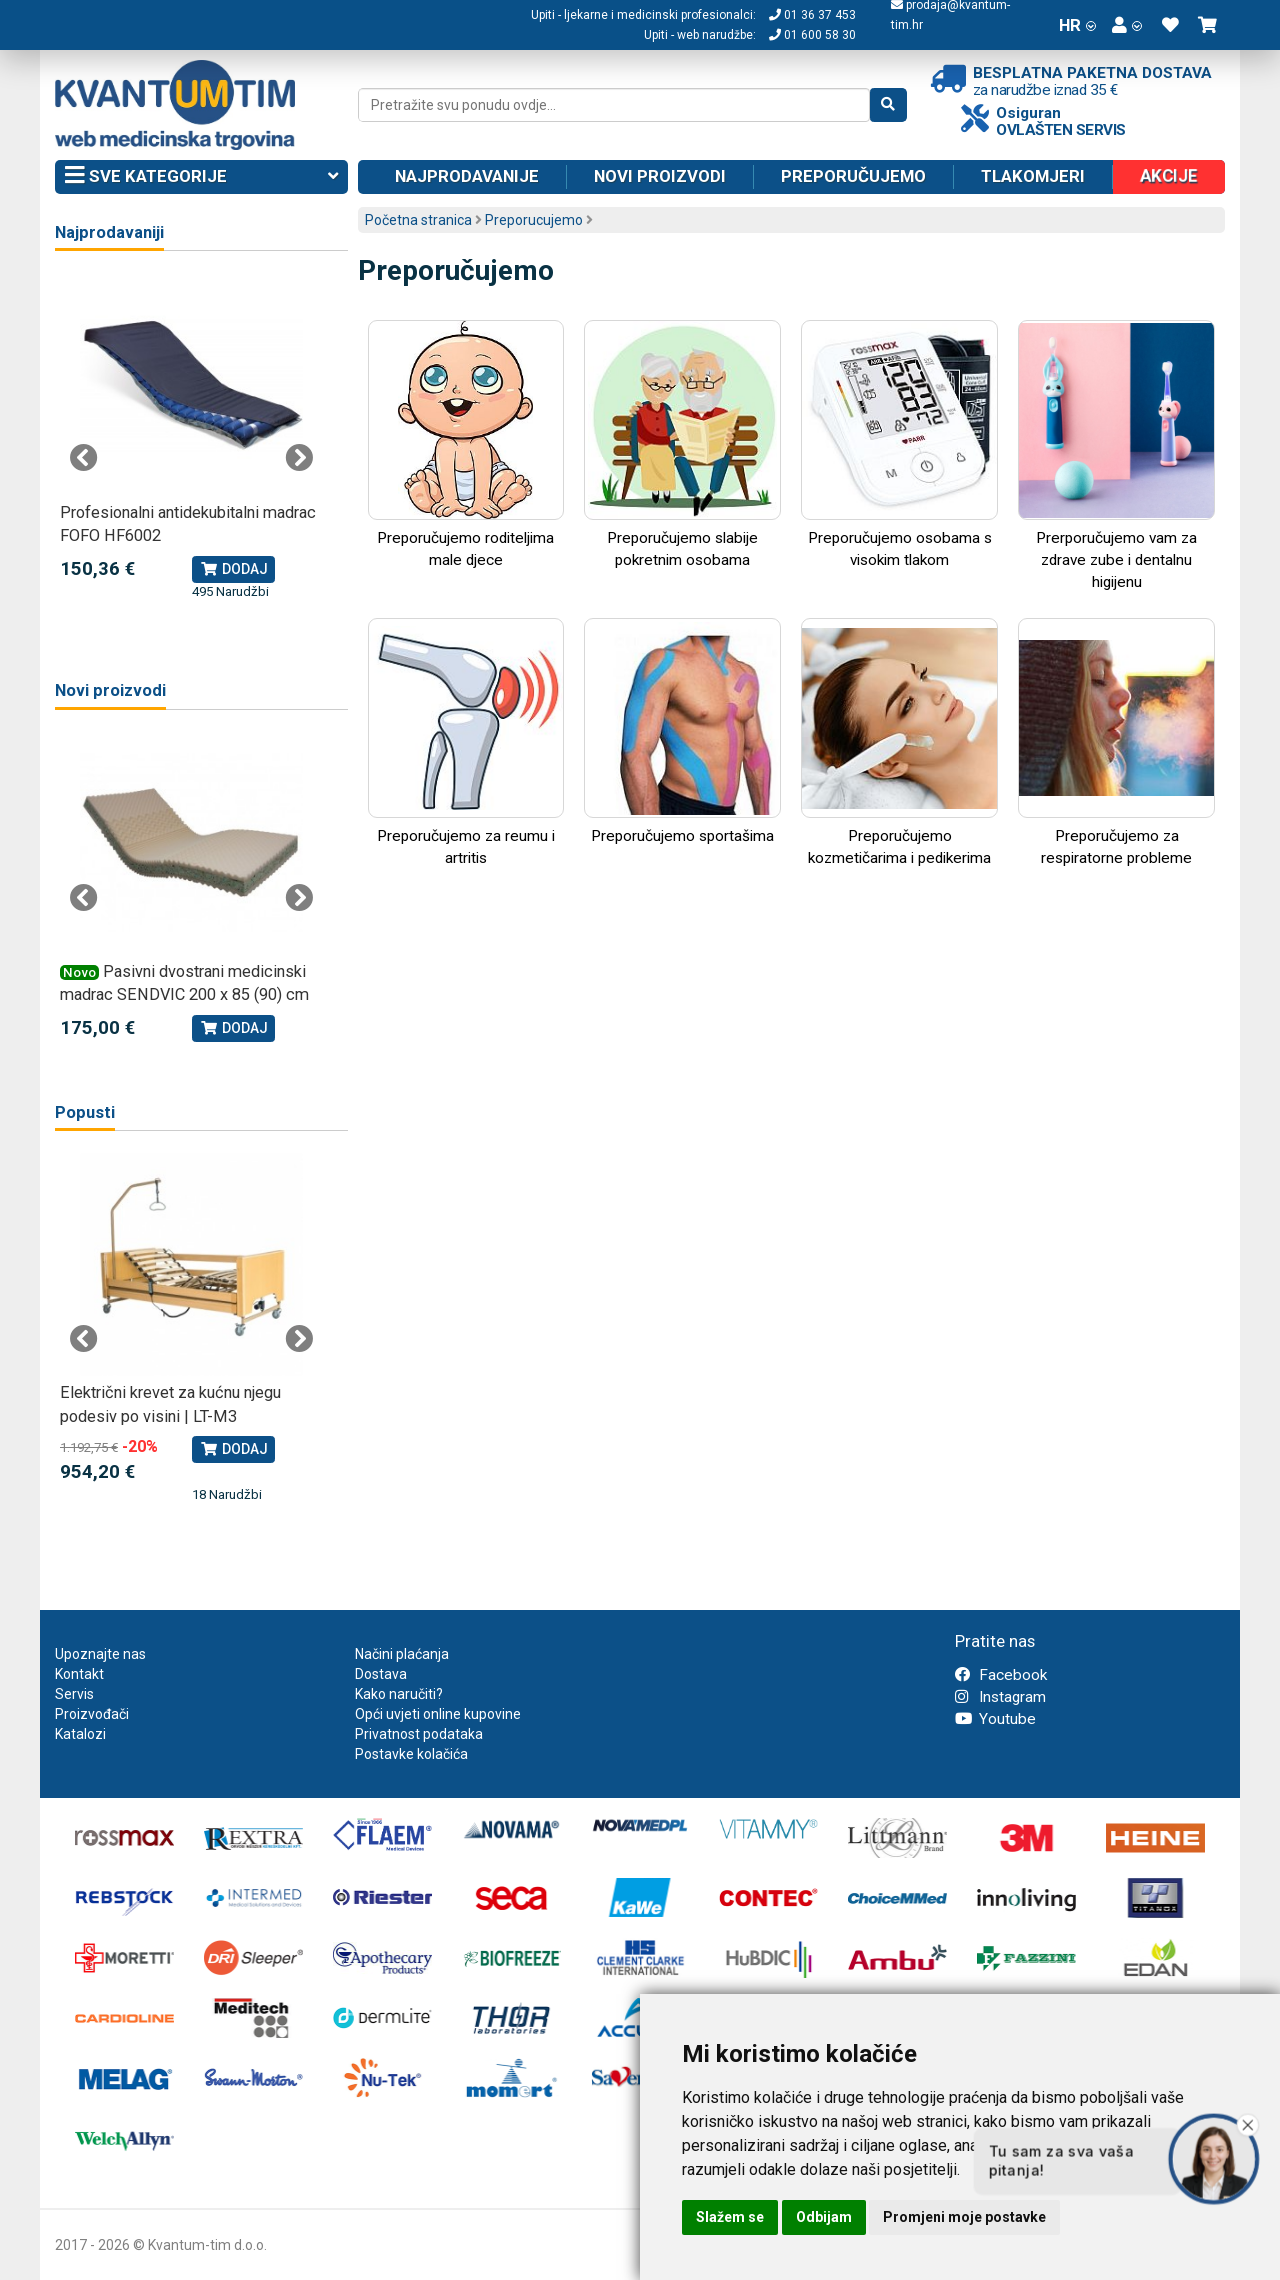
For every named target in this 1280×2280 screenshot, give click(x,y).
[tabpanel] (191, 437)
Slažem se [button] (730, 2217)
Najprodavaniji (109, 232)
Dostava (381, 1674)
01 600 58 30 (812, 35)
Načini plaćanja (402, 1654)
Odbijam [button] (824, 2217)
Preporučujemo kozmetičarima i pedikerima (899, 742)
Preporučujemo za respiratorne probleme (1116, 742)
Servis (74, 1694)
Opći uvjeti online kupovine (438, 1714)
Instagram (1000, 1697)
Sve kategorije (201, 177)
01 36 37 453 (812, 15)
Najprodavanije (467, 176)
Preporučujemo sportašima (682, 731)
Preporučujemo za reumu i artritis (466, 742)
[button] (1127, 25)
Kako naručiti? (399, 1694)
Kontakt (79, 1674)
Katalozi (80, 1734)
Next (299, 458)
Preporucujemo (534, 220)
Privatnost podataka (419, 1734)
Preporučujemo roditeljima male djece (466, 444)
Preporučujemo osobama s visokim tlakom (899, 444)
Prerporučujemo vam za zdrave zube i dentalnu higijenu (1116, 455)
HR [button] (1077, 25)
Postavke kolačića (411, 1754)
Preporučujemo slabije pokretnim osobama (682, 444)
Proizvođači (92, 1714)
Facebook (1001, 1675)
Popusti (85, 1112)
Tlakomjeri (1033, 176)
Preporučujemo (853, 176)
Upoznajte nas (100, 1654)
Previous (84, 458)
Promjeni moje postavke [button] (964, 2217)
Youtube (995, 1719)
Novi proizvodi (660, 176)
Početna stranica (418, 220)
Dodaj (233, 569)
